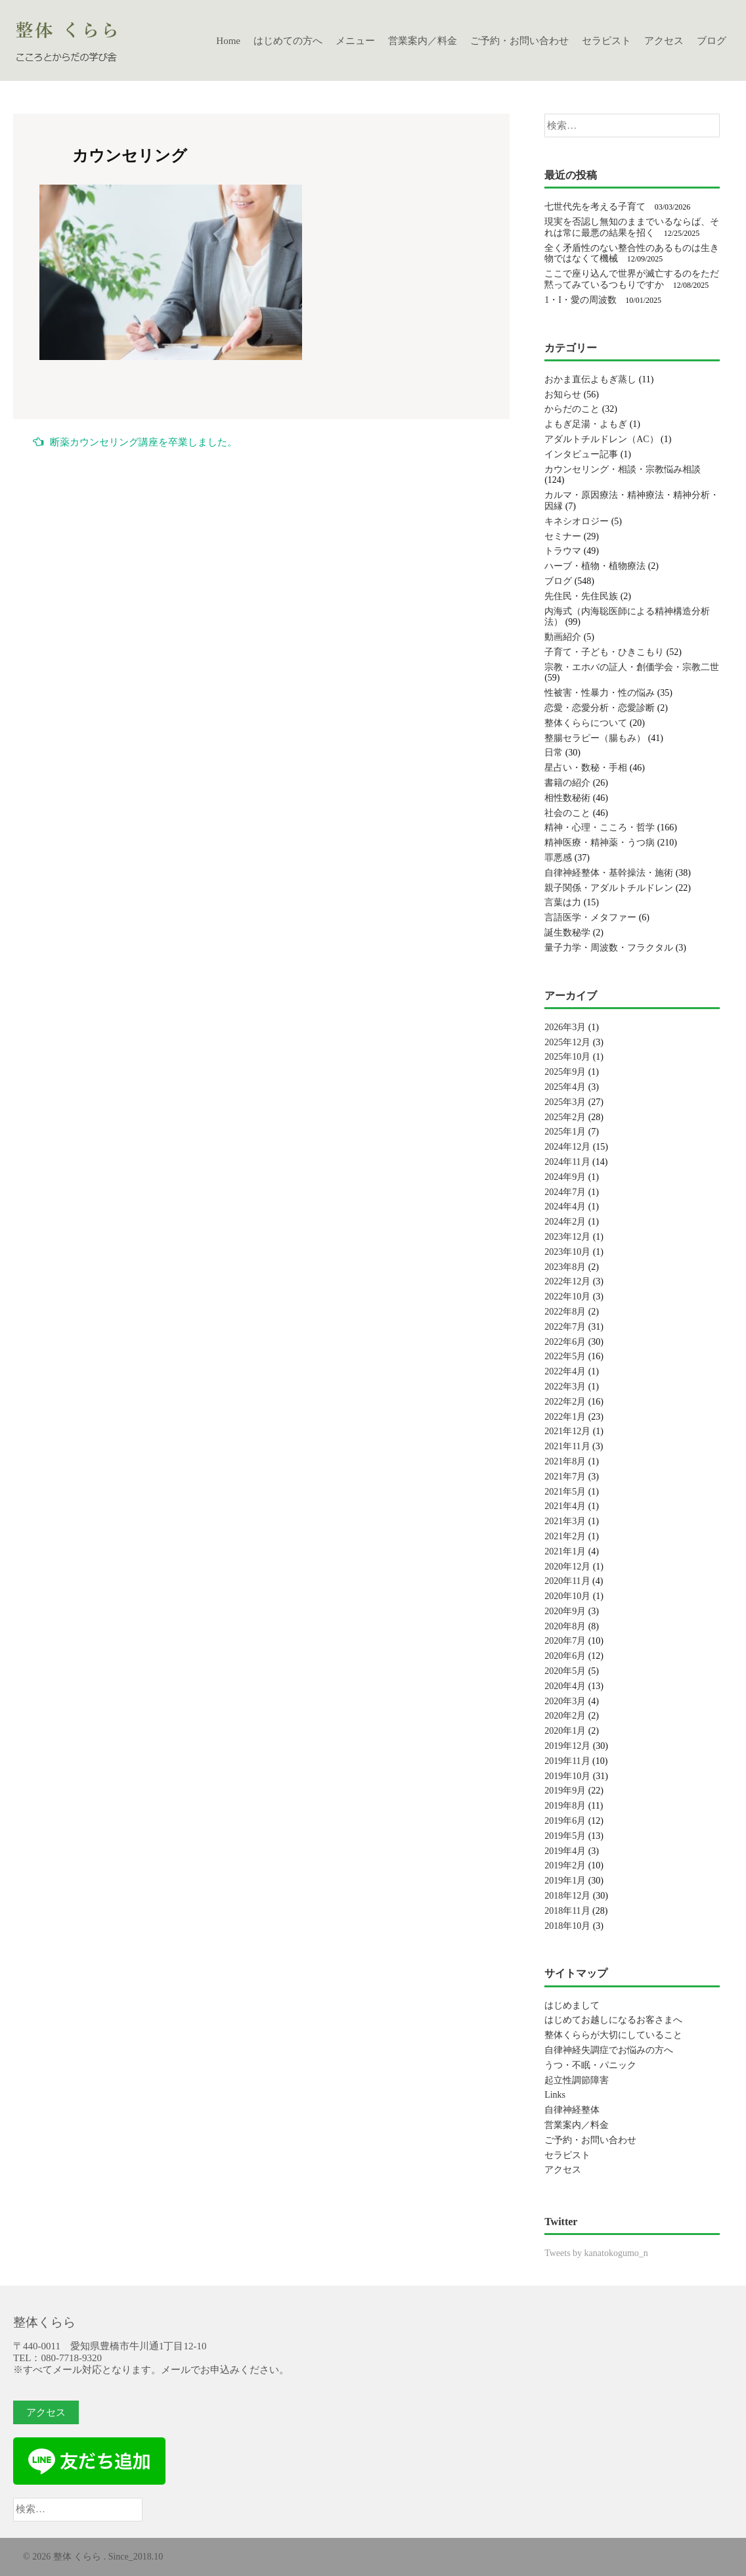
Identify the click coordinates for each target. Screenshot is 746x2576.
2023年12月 (567, 1237)
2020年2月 (565, 1716)
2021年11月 (567, 1446)
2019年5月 (565, 1836)
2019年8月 (565, 1806)
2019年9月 (565, 1791)
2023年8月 (565, 1267)
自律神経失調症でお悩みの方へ (608, 2050)
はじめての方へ (287, 40)
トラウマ (562, 551)
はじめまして (572, 2005)
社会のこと (567, 813)
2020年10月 (567, 1596)
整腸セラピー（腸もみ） (595, 738)
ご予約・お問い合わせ (519, 40)
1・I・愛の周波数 (580, 300)
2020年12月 (567, 1566)
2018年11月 (567, 1911)
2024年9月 (565, 1177)
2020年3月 (565, 1701)
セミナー (562, 536)
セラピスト (606, 40)
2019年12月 (567, 1746)
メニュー (355, 40)
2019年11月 (567, 1761)
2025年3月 (565, 1102)
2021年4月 (565, 1506)
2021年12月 (567, 1431)
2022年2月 (565, 1402)
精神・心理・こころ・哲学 (599, 827)
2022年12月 (567, 1281)
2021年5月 (565, 1492)
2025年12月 (567, 1042)
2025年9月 (565, 1072)
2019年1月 (565, 1881)
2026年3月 (565, 1027)
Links (554, 2095)
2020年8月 (565, 1626)
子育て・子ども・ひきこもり (604, 652)
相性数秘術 (567, 798)
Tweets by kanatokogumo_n (596, 2253)
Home (228, 40)
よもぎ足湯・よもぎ (585, 424)
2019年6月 (565, 1821)
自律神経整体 (572, 2110)
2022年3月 (565, 1386)
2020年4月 (565, 1686)
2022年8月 (565, 1312)
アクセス (664, 40)
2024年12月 (567, 1147)
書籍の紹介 (567, 783)
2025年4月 (565, 1087)
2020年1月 (565, 1731)
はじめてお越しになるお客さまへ (613, 2020)
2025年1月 (565, 1132)
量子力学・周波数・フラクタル (608, 948)
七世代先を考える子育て (595, 207)
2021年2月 (565, 1536)
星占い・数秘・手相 (585, 768)
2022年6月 (565, 1342)
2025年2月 (565, 1117)
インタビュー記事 (581, 454)
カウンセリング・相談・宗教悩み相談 (622, 469)
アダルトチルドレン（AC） (601, 439)
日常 (553, 752)
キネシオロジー (576, 521)
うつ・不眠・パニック (590, 2065)
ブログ (711, 40)
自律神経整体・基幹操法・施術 (608, 873)
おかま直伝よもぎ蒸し (590, 379)
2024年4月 (565, 1206)
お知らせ (562, 394)
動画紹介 (562, 637)
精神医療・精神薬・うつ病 (599, 842)
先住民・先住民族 (581, 596)
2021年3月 (565, 1521)
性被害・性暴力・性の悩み (599, 693)
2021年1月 (565, 1551)
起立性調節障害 (576, 2080)
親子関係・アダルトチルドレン (608, 888)
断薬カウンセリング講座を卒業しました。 (135, 441)
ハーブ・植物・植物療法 (595, 566)
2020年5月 (565, 1671)
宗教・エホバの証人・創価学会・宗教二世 (631, 667)
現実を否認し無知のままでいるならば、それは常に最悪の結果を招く (631, 227)
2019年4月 (565, 1851)
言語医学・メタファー (590, 917)
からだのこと (572, 409)
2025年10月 (567, 1057)
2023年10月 (567, 1252)
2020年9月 (565, 1611)
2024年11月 (567, 1162)
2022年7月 (565, 1327)
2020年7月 (565, 1641)
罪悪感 (558, 858)
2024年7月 (565, 1192)
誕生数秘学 (567, 933)
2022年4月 (565, 1371)
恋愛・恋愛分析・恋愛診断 (599, 708)
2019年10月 (567, 1776)
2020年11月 (567, 1581)
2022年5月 (565, 1356)
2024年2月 (565, 1222)
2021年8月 (565, 1461)
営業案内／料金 (422, 40)
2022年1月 (565, 1417)
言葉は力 (562, 902)
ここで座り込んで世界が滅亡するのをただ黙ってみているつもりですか (631, 279)
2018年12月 (567, 1896)
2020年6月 (565, 1656)
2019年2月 (565, 1865)
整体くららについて (585, 723)
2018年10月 (567, 1926)
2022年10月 (567, 1296)
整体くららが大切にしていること (613, 2035)
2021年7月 (565, 1476)
